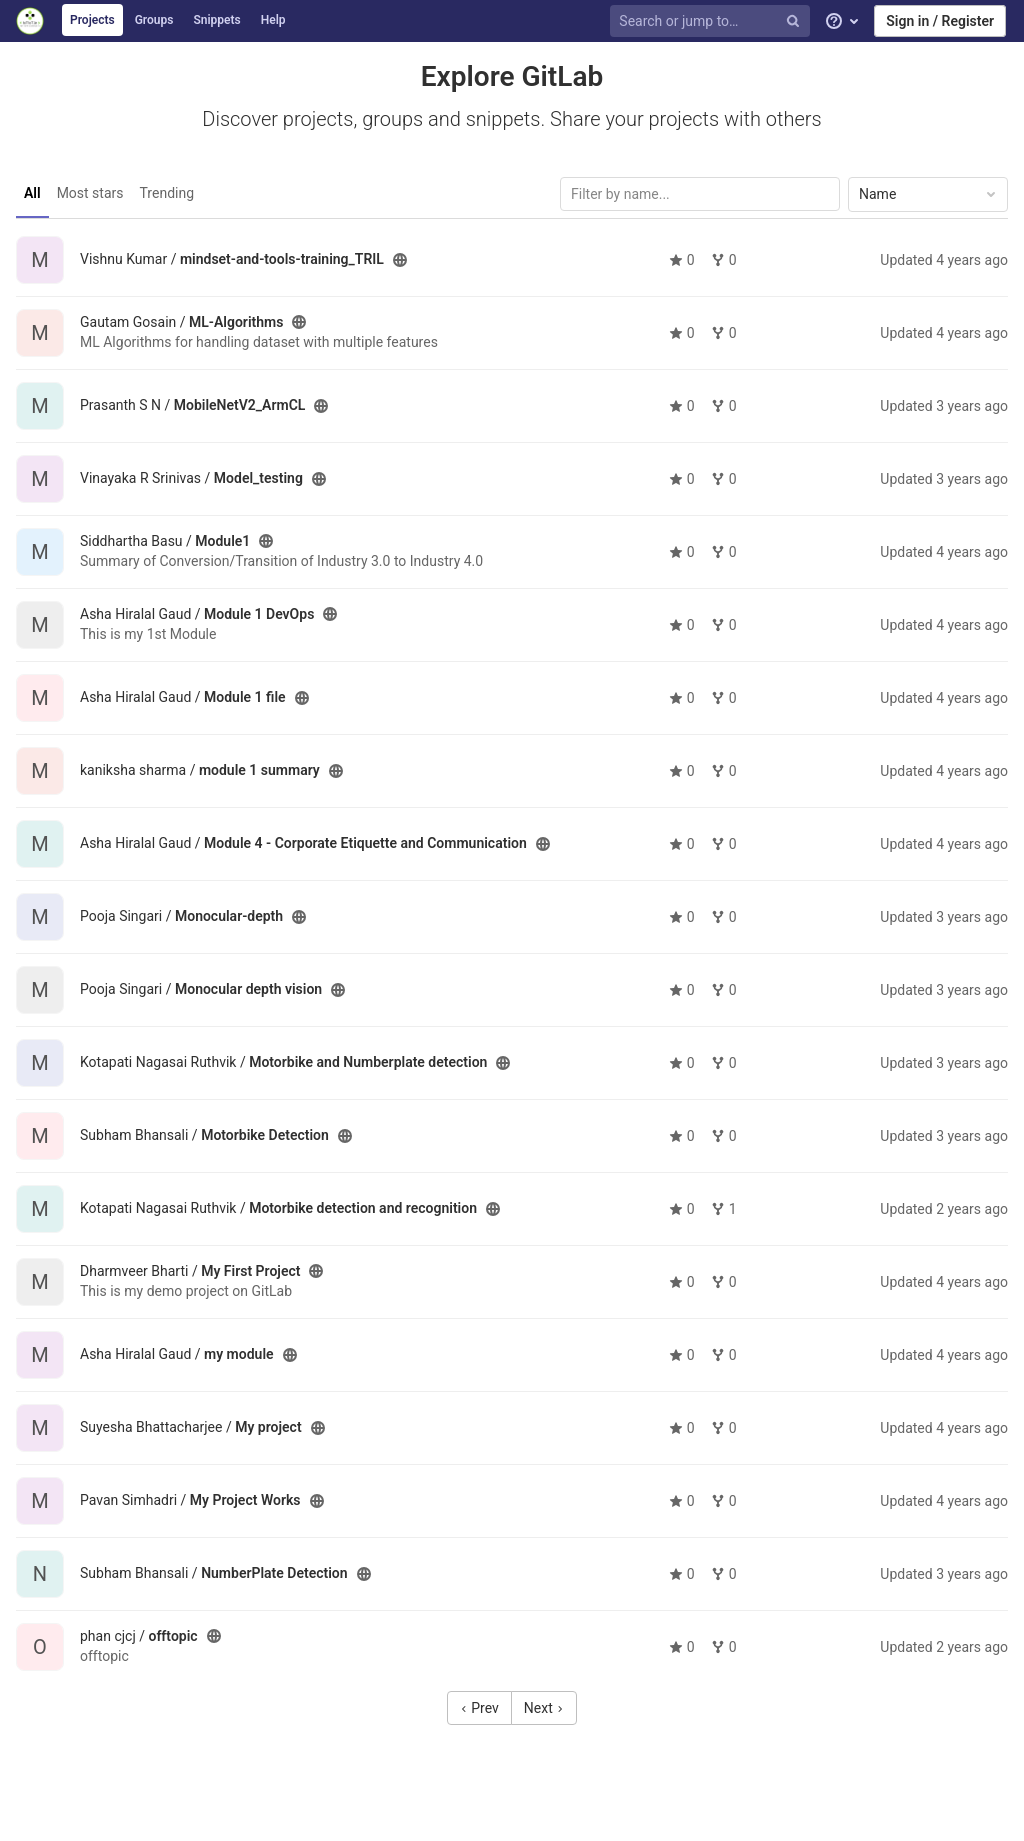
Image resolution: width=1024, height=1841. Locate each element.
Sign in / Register (940, 21)
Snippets (216, 20)
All (32, 193)
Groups (154, 20)
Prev (479, 1708)
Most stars (90, 193)
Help (273, 20)
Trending (167, 193)
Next (544, 1708)
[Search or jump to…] (713, 21)
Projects (92, 20)
